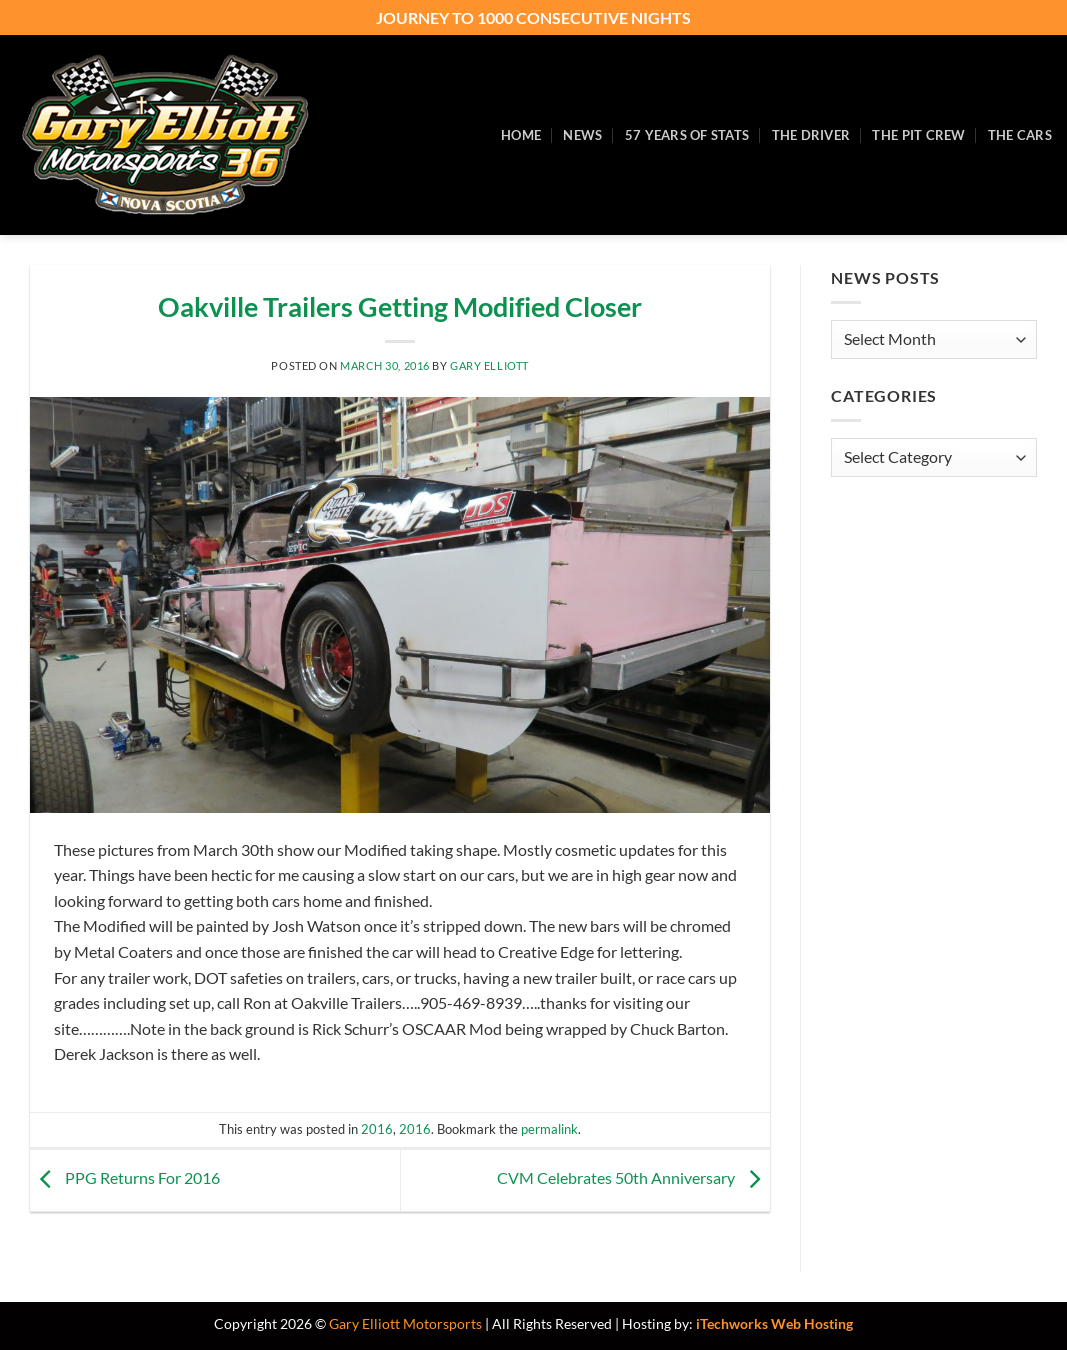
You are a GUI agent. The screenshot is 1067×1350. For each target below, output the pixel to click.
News (582, 135)
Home (521, 135)
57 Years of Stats (687, 135)
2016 (377, 1129)
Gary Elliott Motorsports (405, 1323)
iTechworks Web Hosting (774, 1323)
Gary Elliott (489, 365)
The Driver (811, 135)
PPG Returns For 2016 (125, 1178)
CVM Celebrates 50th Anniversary (633, 1178)
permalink (549, 1129)
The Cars (1020, 135)
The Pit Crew (918, 135)
